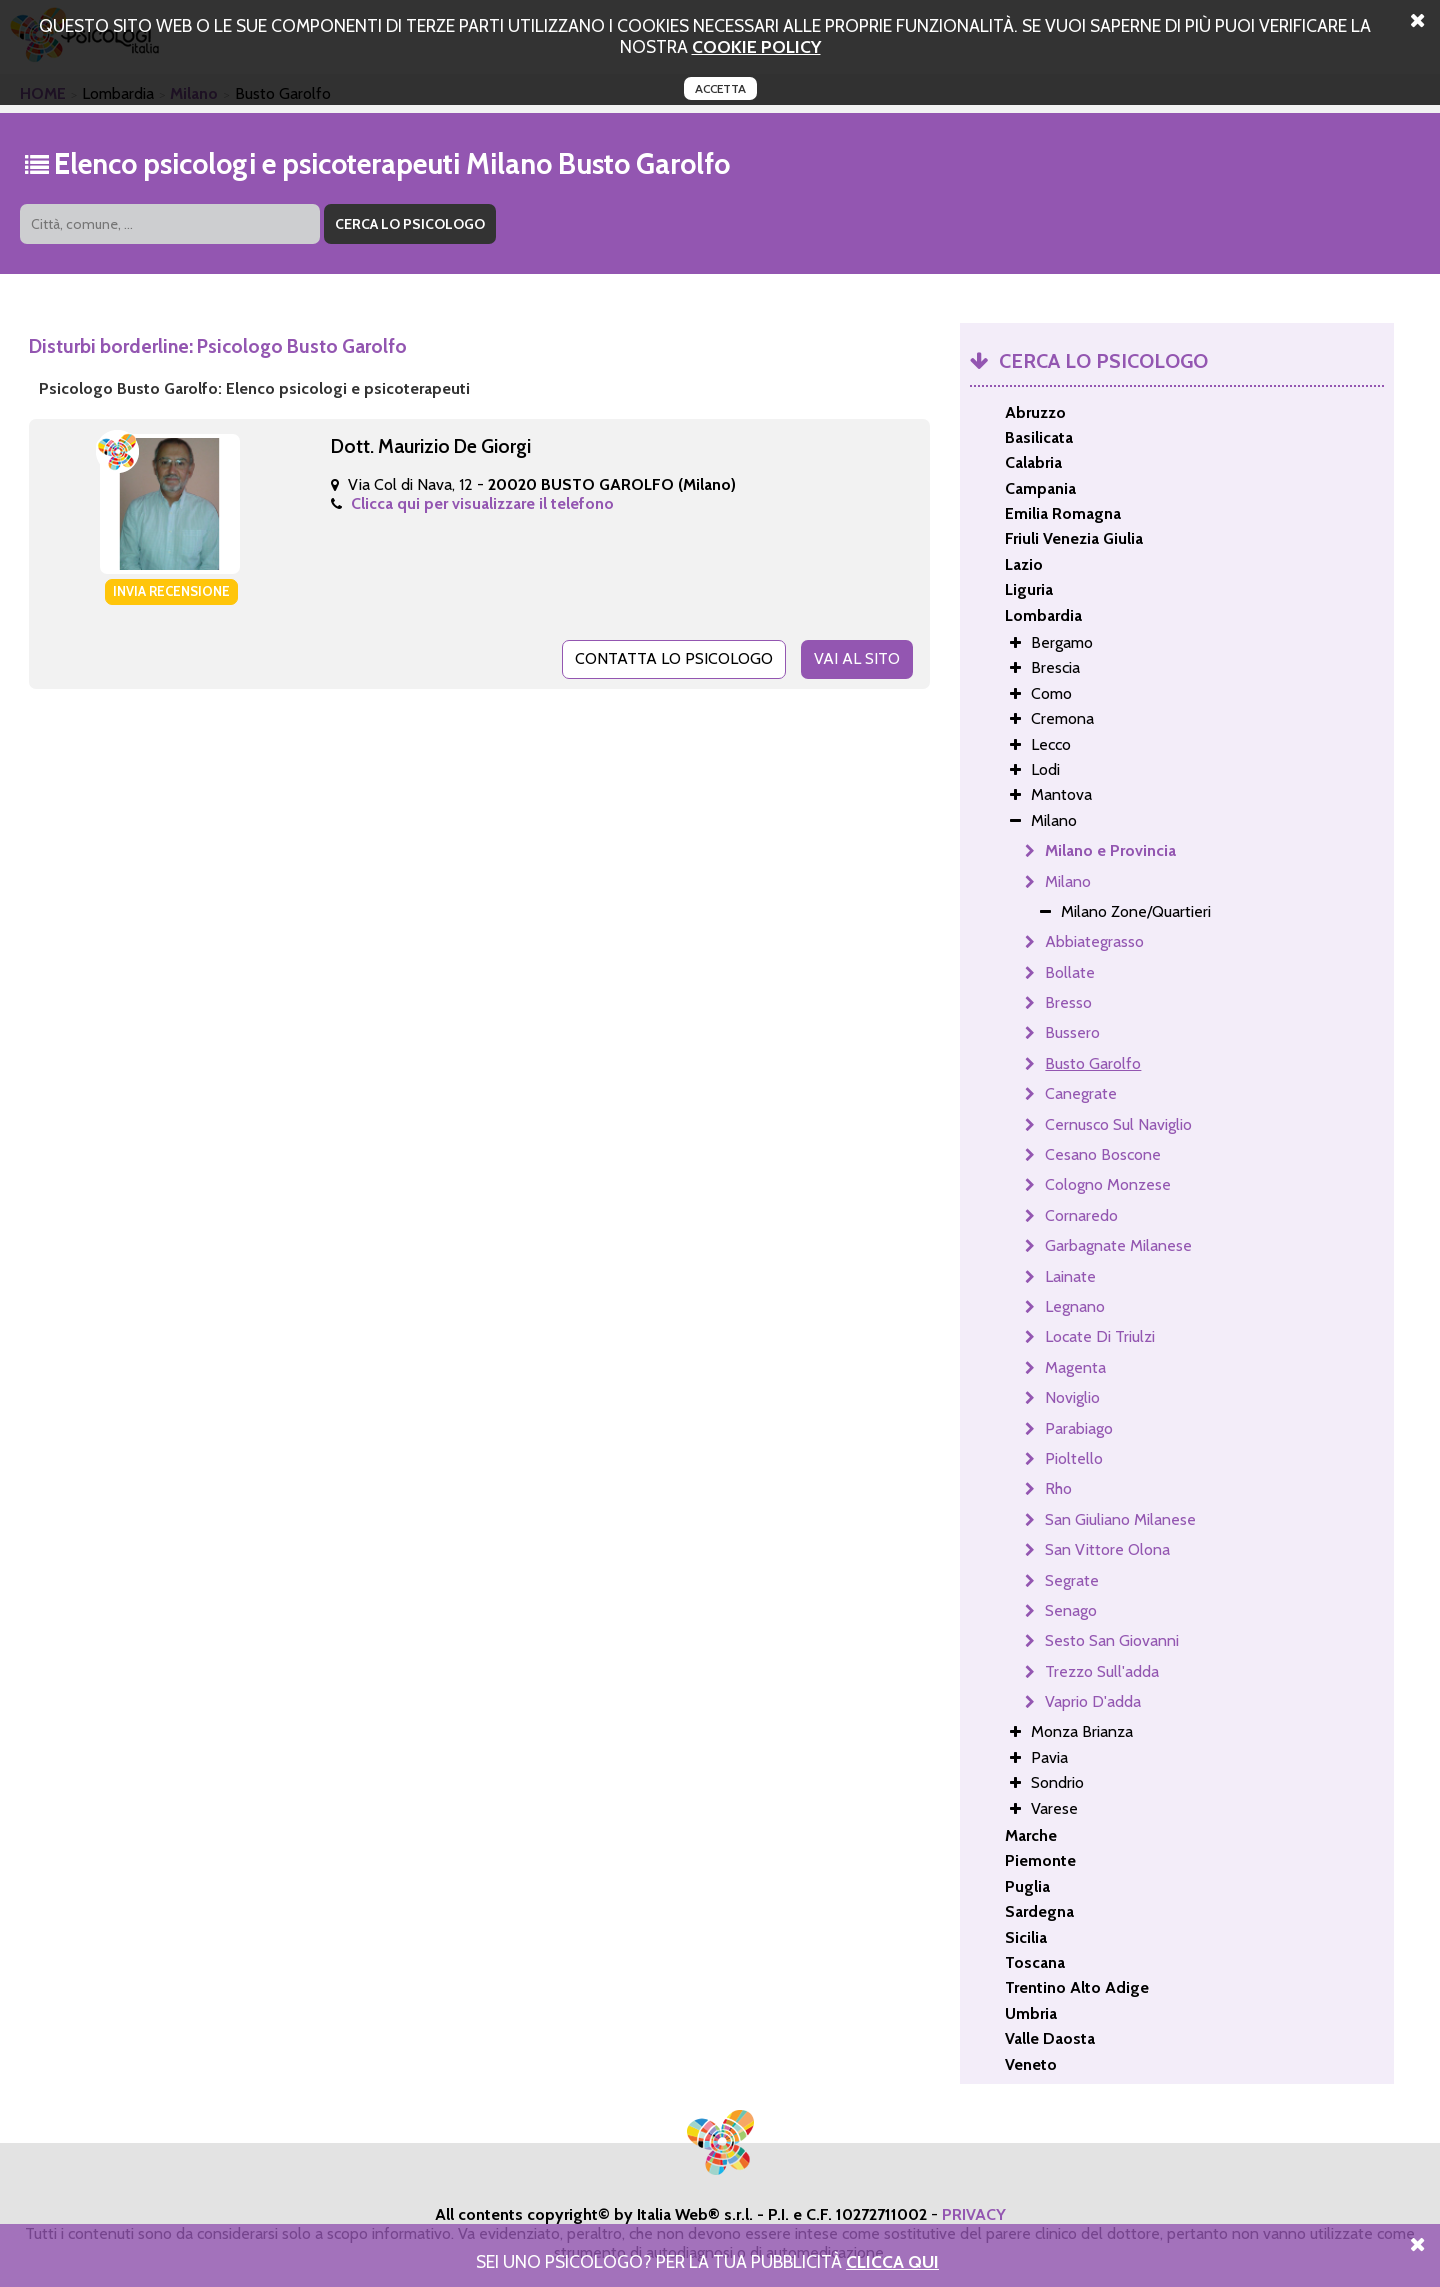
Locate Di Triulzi (1100, 1336)
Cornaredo (1081, 1215)
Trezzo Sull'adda (1102, 1671)
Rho (1058, 1488)
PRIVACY (974, 2214)
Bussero (1072, 1032)
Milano (1068, 881)
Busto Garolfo (1093, 1063)
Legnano (1075, 1306)
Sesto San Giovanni (1112, 1640)
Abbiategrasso (1094, 941)
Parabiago (1079, 1428)
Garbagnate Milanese (1118, 1245)
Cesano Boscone (1103, 1154)
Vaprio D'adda (1093, 1701)
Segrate (1072, 1580)
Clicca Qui (892, 2261)
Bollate (1070, 972)
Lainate (1070, 1276)
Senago (1071, 1610)
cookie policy (756, 46)
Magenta (1075, 1367)
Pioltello (1074, 1458)
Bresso (1068, 1002)
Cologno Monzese (1108, 1184)
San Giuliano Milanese (1120, 1519)
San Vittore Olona (1107, 1549)
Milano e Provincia (1110, 850)
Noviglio (1072, 1397)
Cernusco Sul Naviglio (1118, 1124)
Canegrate (1081, 1093)
